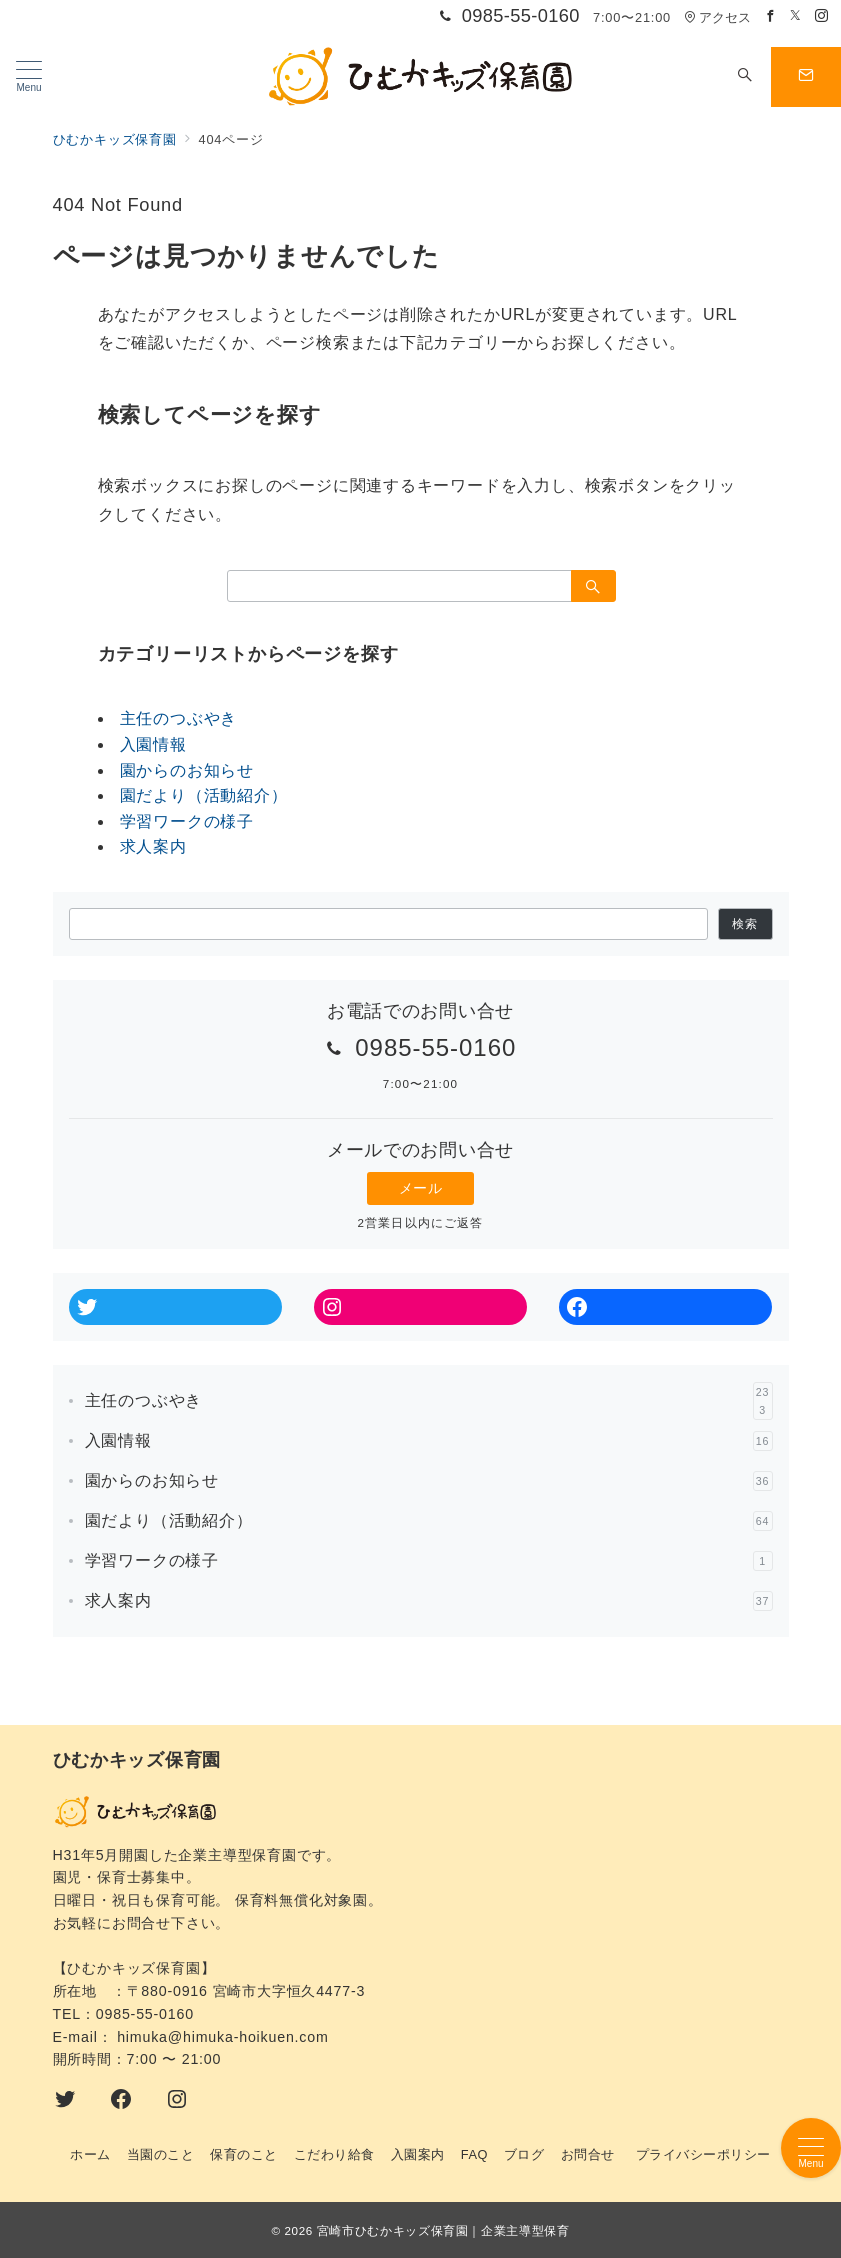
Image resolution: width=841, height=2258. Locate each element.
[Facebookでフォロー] (771, 16)
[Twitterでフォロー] (796, 16)
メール (421, 1188)
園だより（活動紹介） (204, 795)
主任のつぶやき (179, 718)
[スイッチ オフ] (745, 77)
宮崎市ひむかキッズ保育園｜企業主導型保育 (443, 2230)
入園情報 (153, 744)
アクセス (717, 17)
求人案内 (153, 846)
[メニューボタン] (29, 77)
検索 (745, 923)
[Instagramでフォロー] (822, 16)
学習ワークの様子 (187, 821)
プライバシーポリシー (703, 2154)
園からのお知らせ (187, 770)
